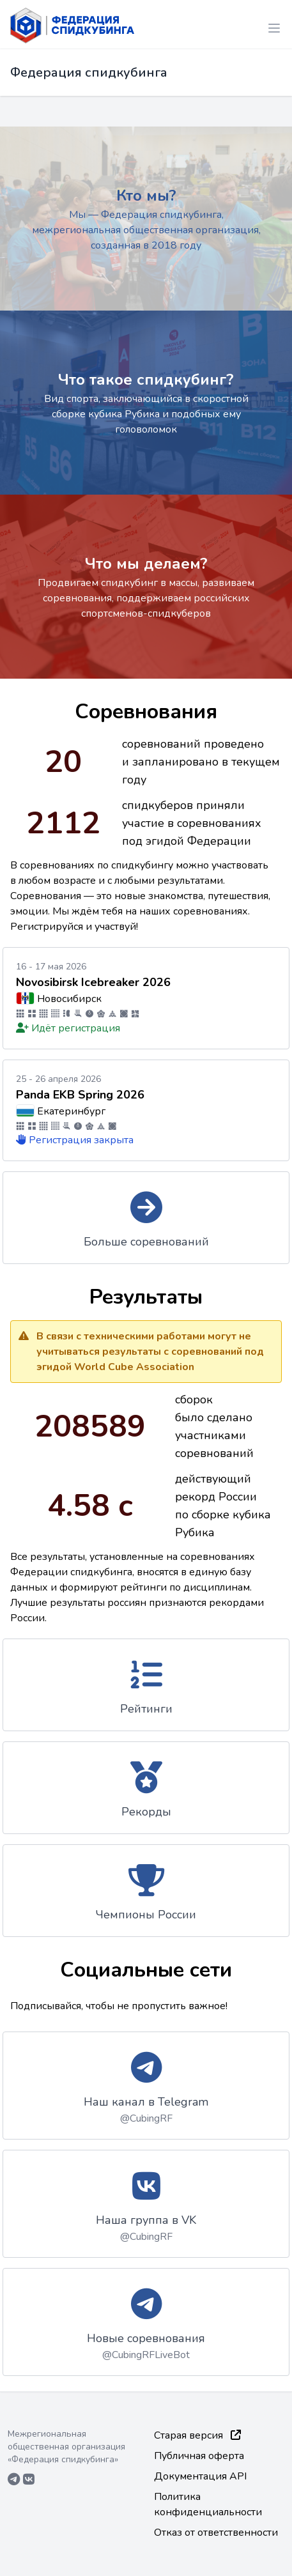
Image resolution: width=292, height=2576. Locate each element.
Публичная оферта (199, 2456)
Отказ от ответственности (216, 2533)
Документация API (200, 2476)
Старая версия (197, 2435)
